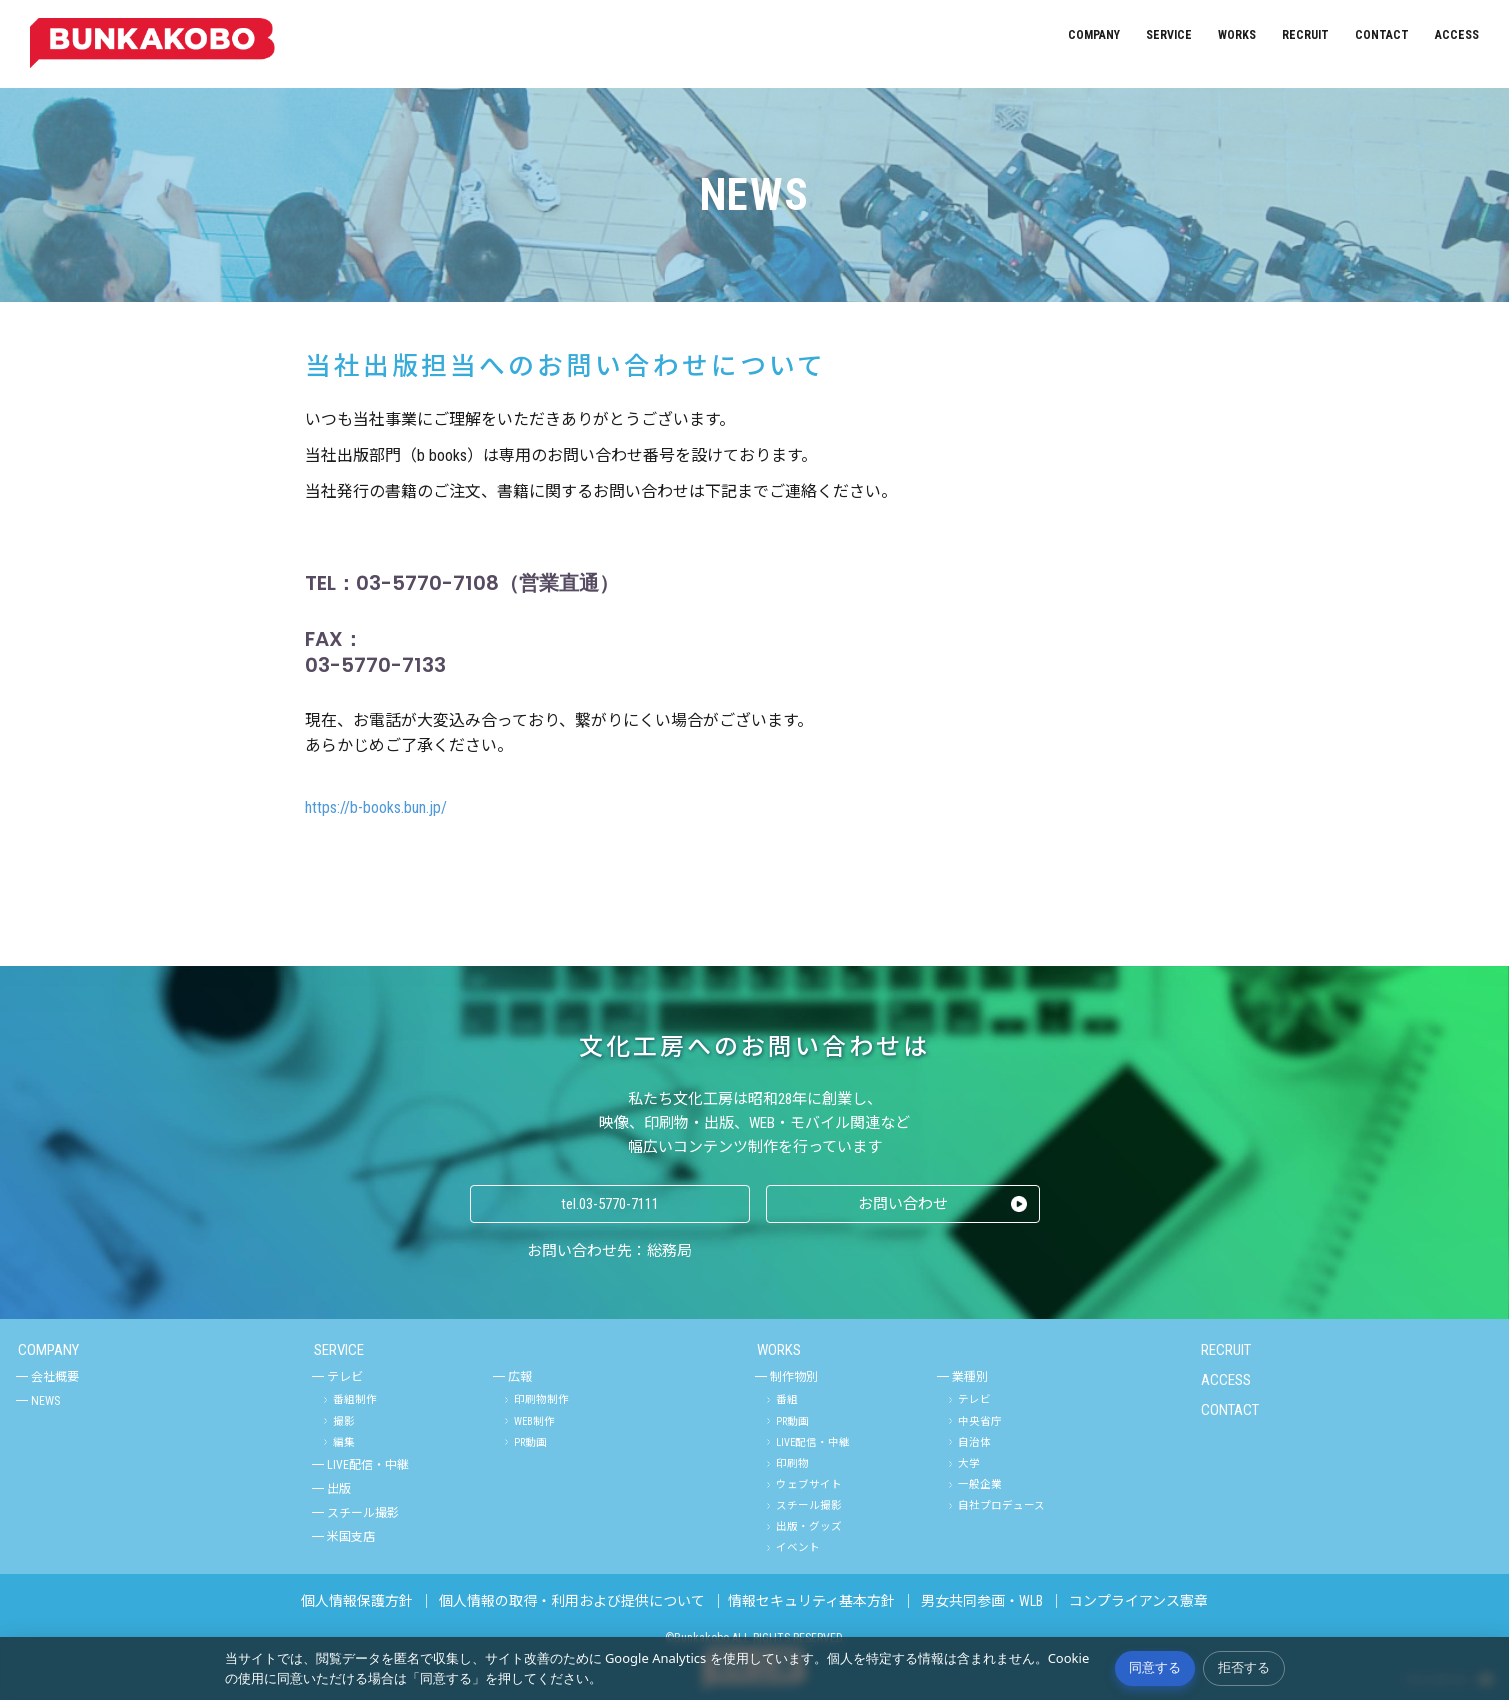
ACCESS (1457, 35)
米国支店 (351, 1537)
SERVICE (1169, 35)
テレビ (345, 1377)
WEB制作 (534, 1421)
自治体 (974, 1442)
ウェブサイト (809, 1484)
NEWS (45, 1401)
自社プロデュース (1001, 1505)
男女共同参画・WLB (982, 1601)
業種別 (970, 1377)
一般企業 (980, 1484)
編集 (344, 1442)
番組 (787, 1399)
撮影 (344, 1421)
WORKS (1237, 35)
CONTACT (1382, 35)
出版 (339, 1489)
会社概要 (55, 1377)
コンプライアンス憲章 (1138, 1601)
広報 (520, 1377)
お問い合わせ (903, 1204)
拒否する (1244, 1667)
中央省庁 (980, 1421)
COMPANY (1094, 35)
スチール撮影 (363, 1513)
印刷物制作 (541, 1399)
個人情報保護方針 (357, 1601)
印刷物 (792, 1463)
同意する (1155, 1667)
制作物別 (794, 1377)
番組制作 (355, 1399)
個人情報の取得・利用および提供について (572, 1601)
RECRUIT (1305, 35)
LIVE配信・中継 (368, 1465)
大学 (969, 1463)
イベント (798, 1547)
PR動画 (530, 1442)
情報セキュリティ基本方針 (811, 1601)
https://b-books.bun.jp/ (376, 807)
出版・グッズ (809, 1526)
